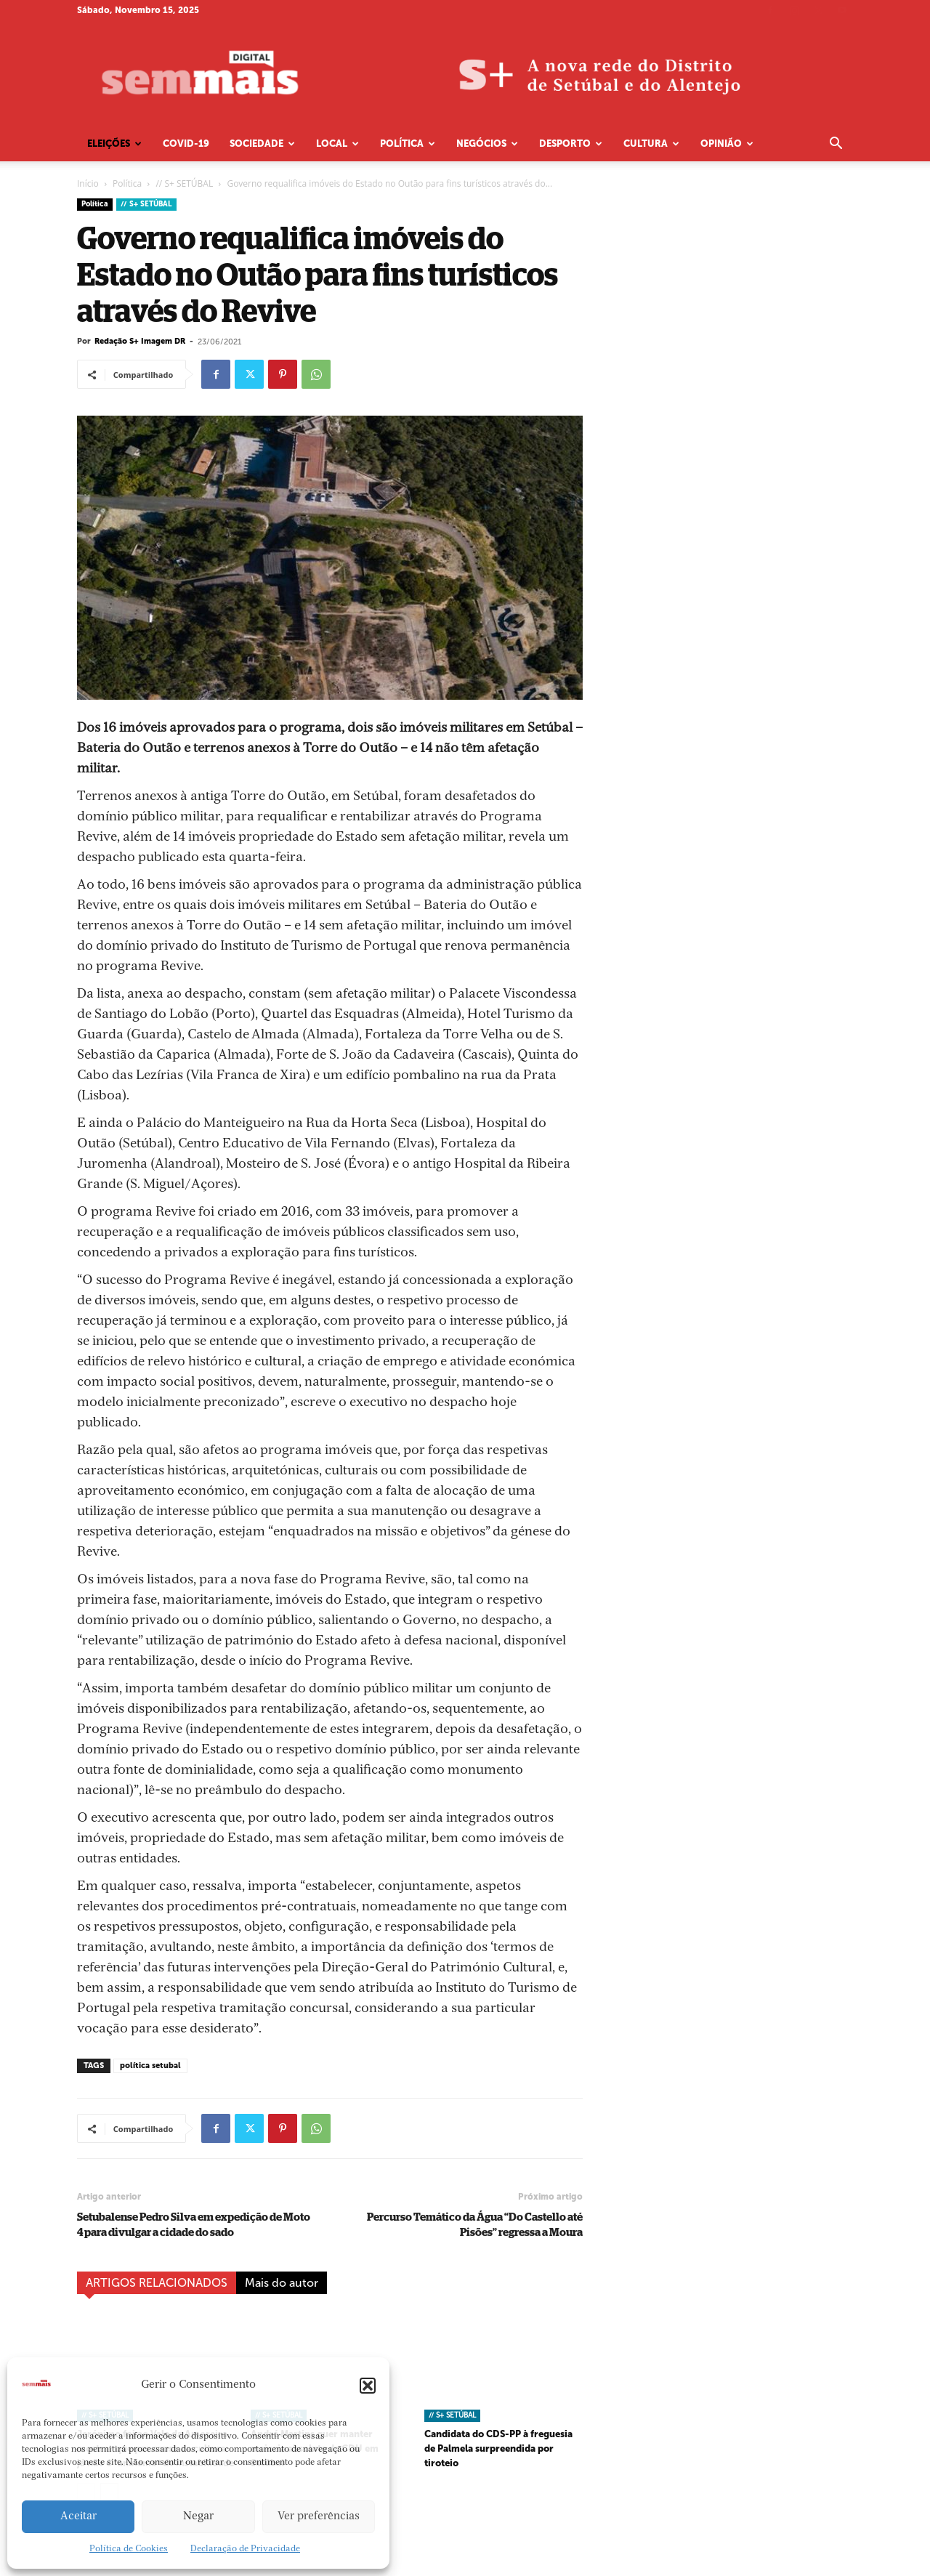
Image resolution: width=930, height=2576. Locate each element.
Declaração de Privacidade (245, 2549)
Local (337, 143)
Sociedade (262, 143)
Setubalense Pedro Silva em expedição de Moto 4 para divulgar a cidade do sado (193, 2225)
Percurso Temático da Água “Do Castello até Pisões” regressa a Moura (475, 2225)
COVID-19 (186, 143)
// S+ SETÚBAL (184, 183)
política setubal (150, 2065)
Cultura (651, 143)
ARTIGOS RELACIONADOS (156, 2283)
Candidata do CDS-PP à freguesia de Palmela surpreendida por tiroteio (498, 2448)
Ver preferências (319, 2516)
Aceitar (78, 2516)
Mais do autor (281, 2283)
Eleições (114, 143)
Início (88, 183)
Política (407, 143)
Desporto (570, 143)
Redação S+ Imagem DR (139, 341)
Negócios (487, 143)
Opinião (726, 143)
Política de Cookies (128, 2549)
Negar (198, 2516)
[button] (367, 2385)
